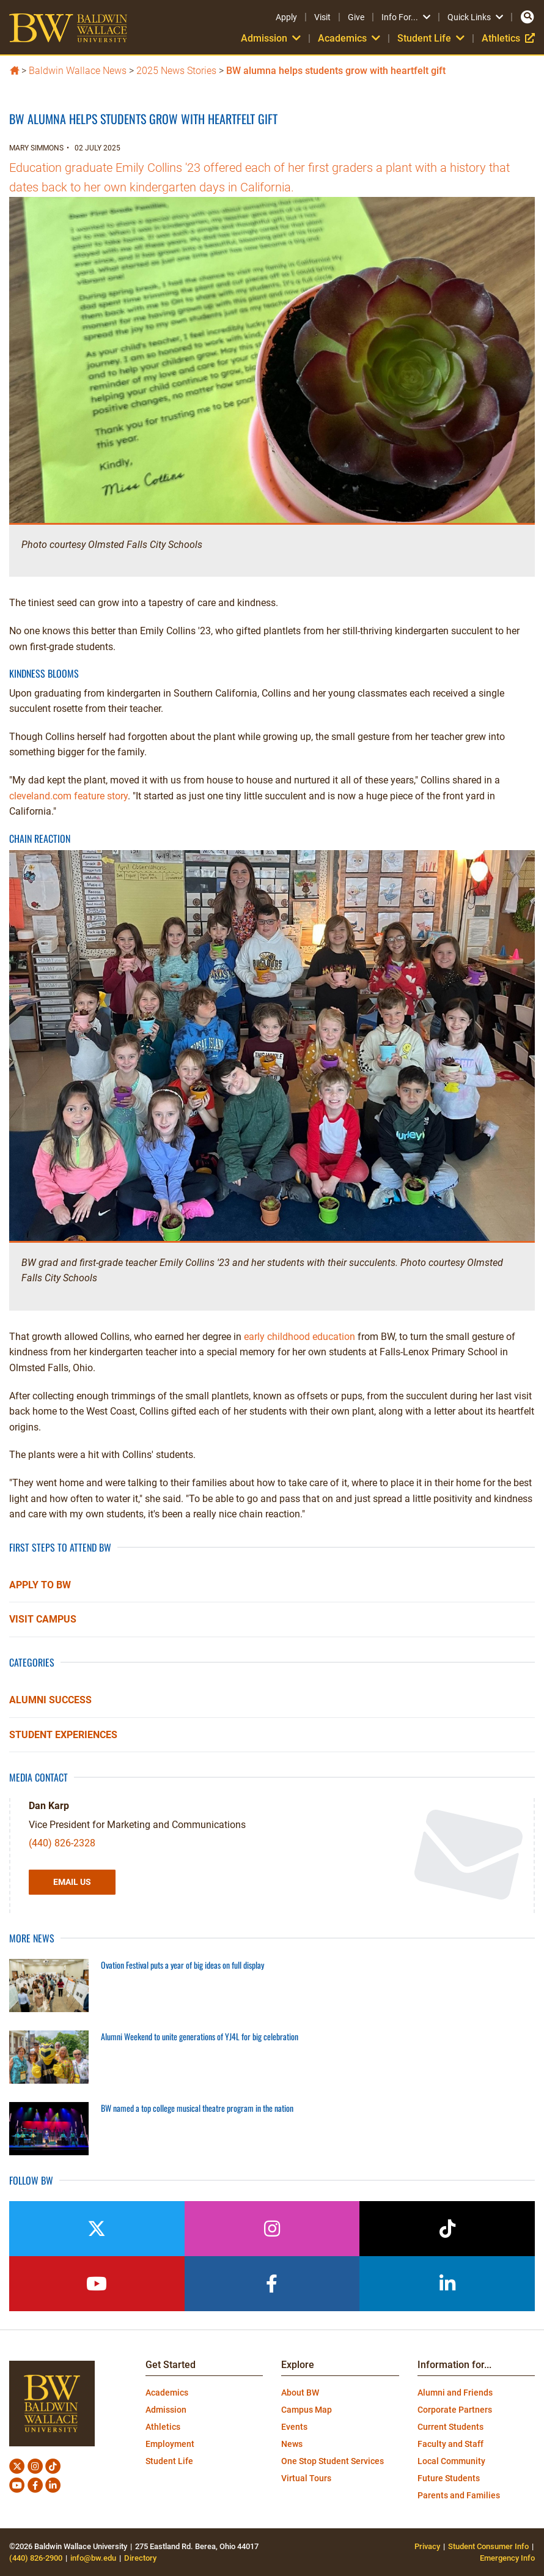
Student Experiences (63, 1735)
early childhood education (299, 1336)
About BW (300, 2392)
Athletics (508, 38)
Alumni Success (50, 1700)
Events (294, 2427)
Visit (322, 17)
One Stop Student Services (332, 2461)
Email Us (72, 1882)
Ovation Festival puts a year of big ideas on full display (182, 1964)
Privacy (427, 2546)
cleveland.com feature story (68, 796)
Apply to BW (40, 1585)
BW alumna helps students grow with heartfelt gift (336, 70)
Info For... (405, 17)
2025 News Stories (176, 70)
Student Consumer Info (488, 2546)
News (292, 2444)
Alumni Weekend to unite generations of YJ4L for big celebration (199, 2036)
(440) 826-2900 (35, 2558)
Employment (169, 2444)
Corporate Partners (454, 2410)
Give (356, 17)
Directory (140, 2558)
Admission (271, 38)
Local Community (451, 2461)
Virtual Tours (306, 2478)
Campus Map (306, 2410)
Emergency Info (507, 2558)
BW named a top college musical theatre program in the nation (197, 2107)
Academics (349, 38)
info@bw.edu (93, 2558)
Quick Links (475, 17)
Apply (286, 17)
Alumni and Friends (455, 2392)
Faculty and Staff (450, 2444)
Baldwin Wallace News (78, 70)
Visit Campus (42, 1619)
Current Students (450, 2427)
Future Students (448, 2478)
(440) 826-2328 (62, 1843)
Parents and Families (458, 2495)
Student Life (431, 38)
